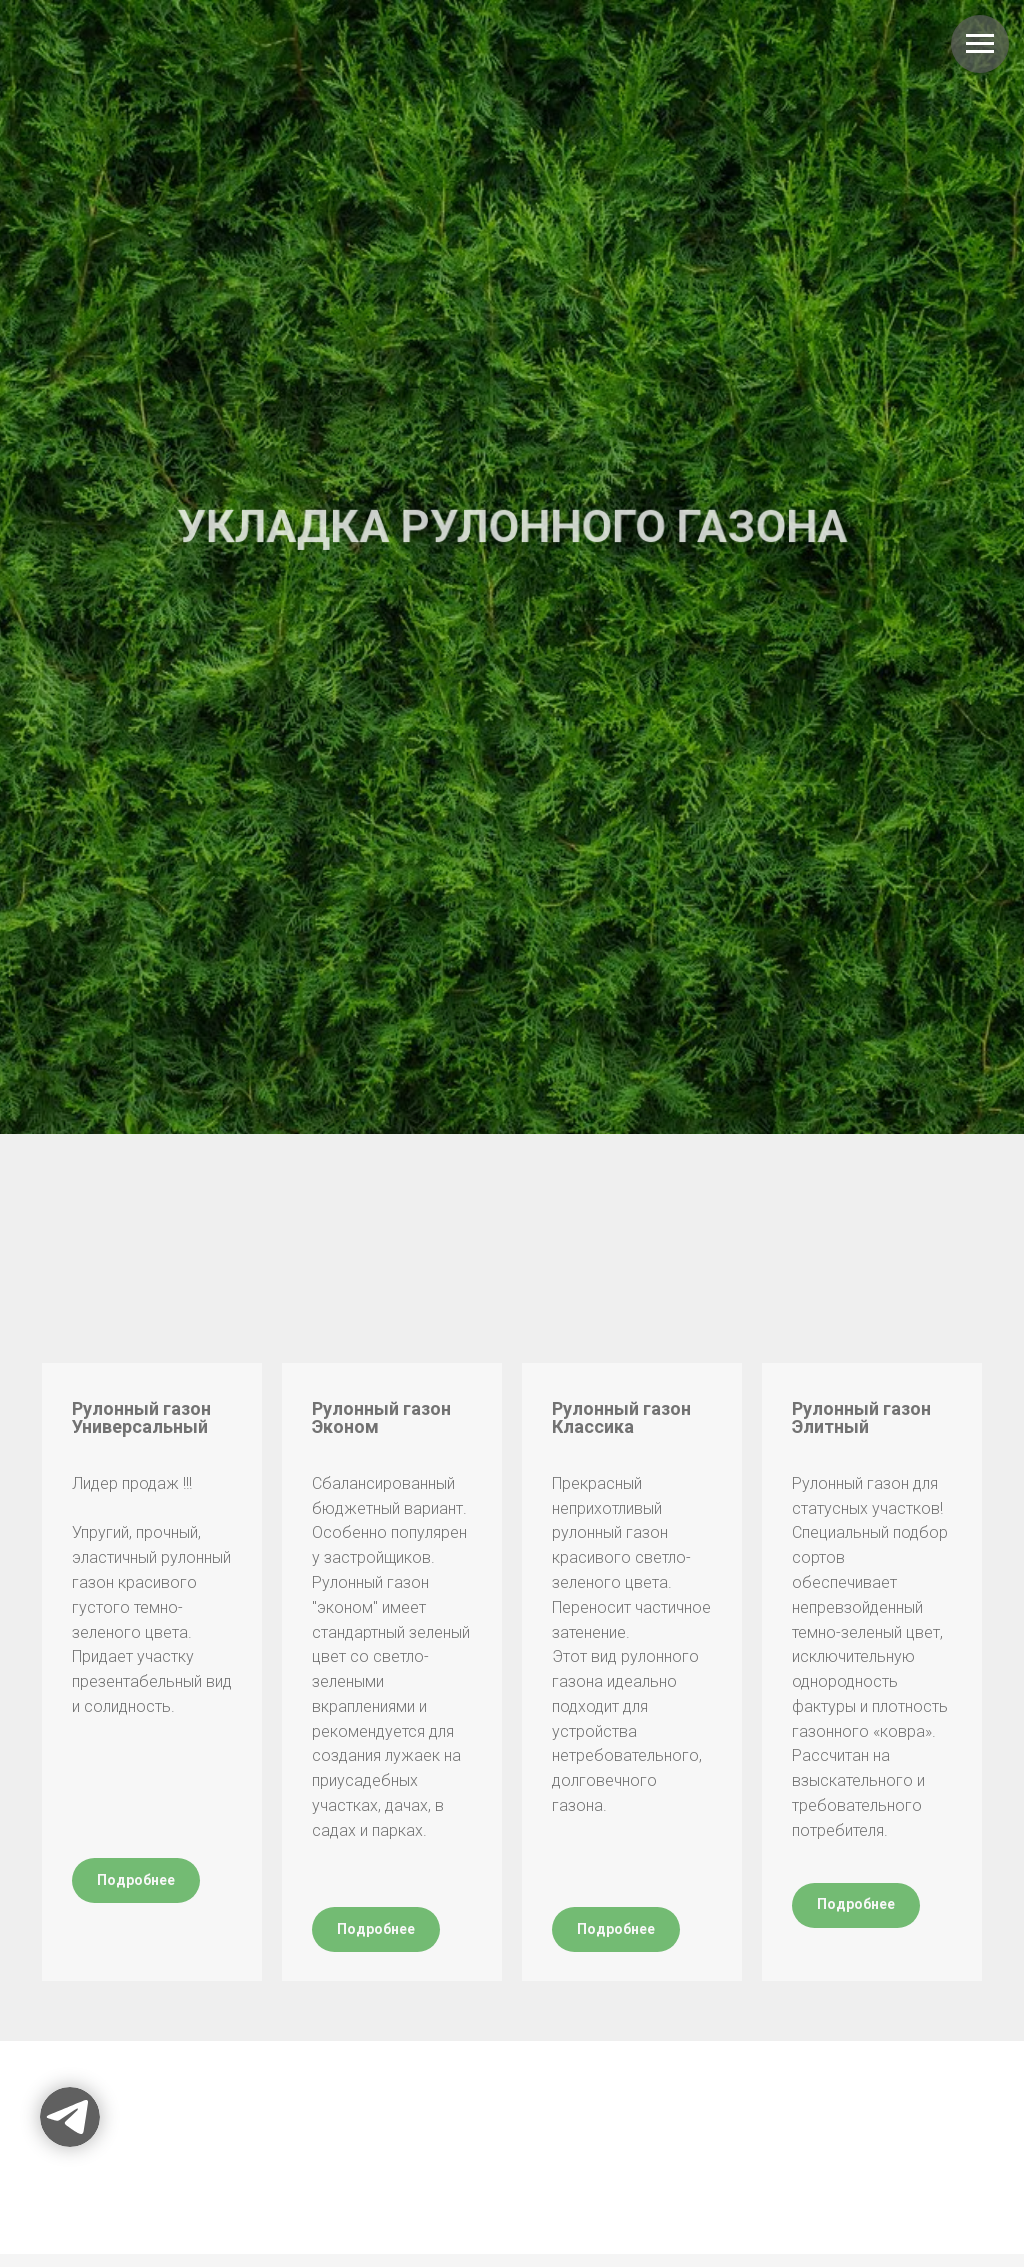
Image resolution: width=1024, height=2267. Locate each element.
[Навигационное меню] (980, 44)
